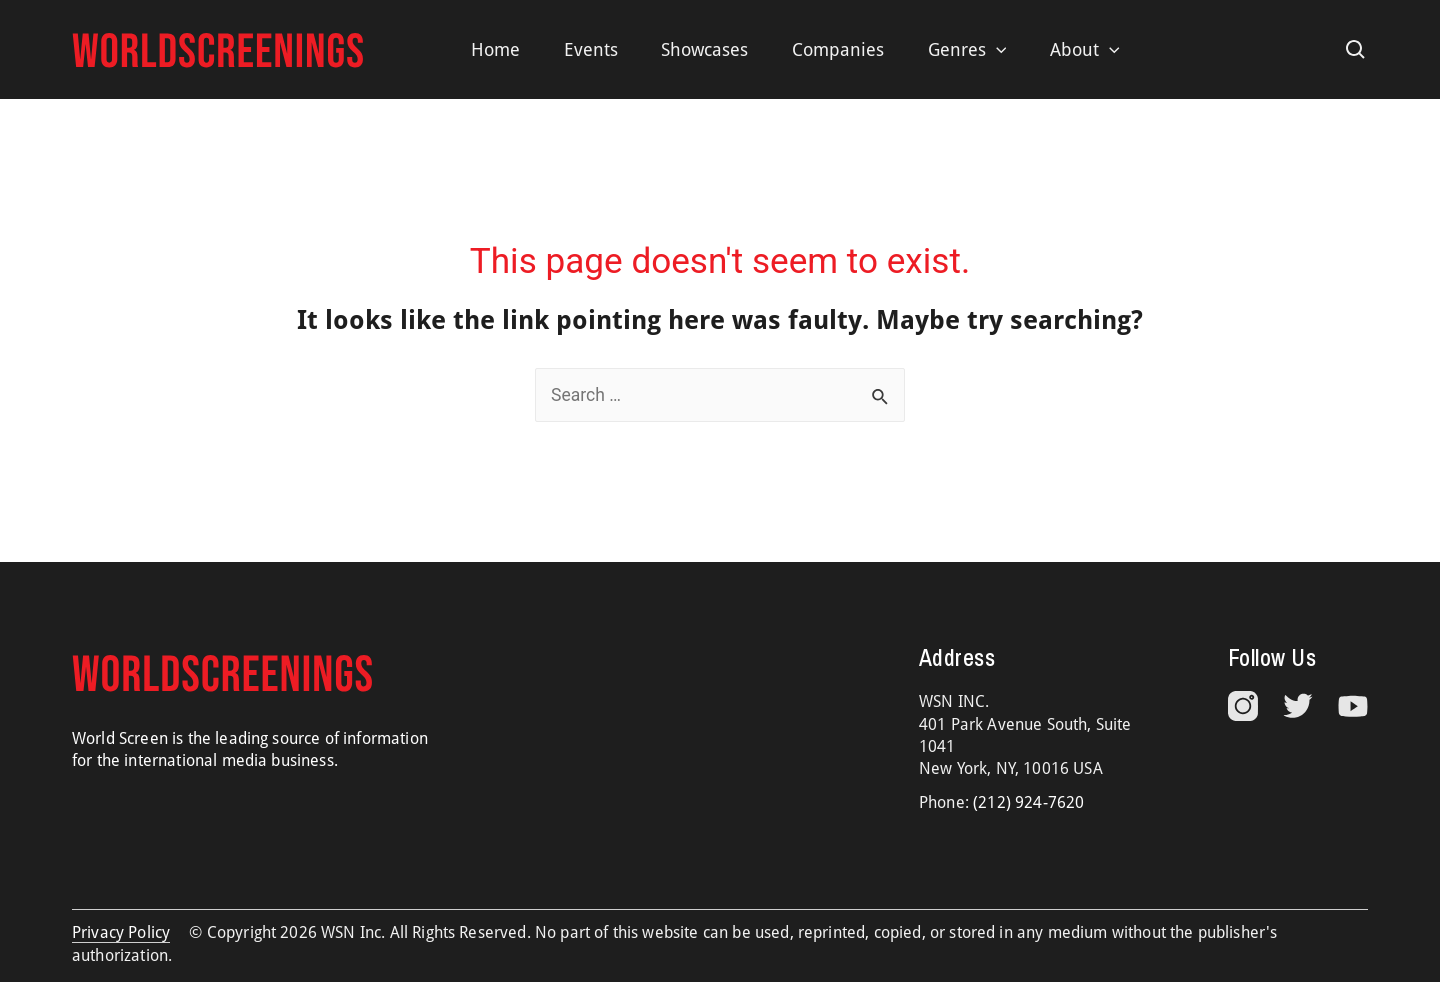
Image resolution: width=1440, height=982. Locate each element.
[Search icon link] (1356, 50)
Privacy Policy (121, 932)
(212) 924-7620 (1028, 802)
